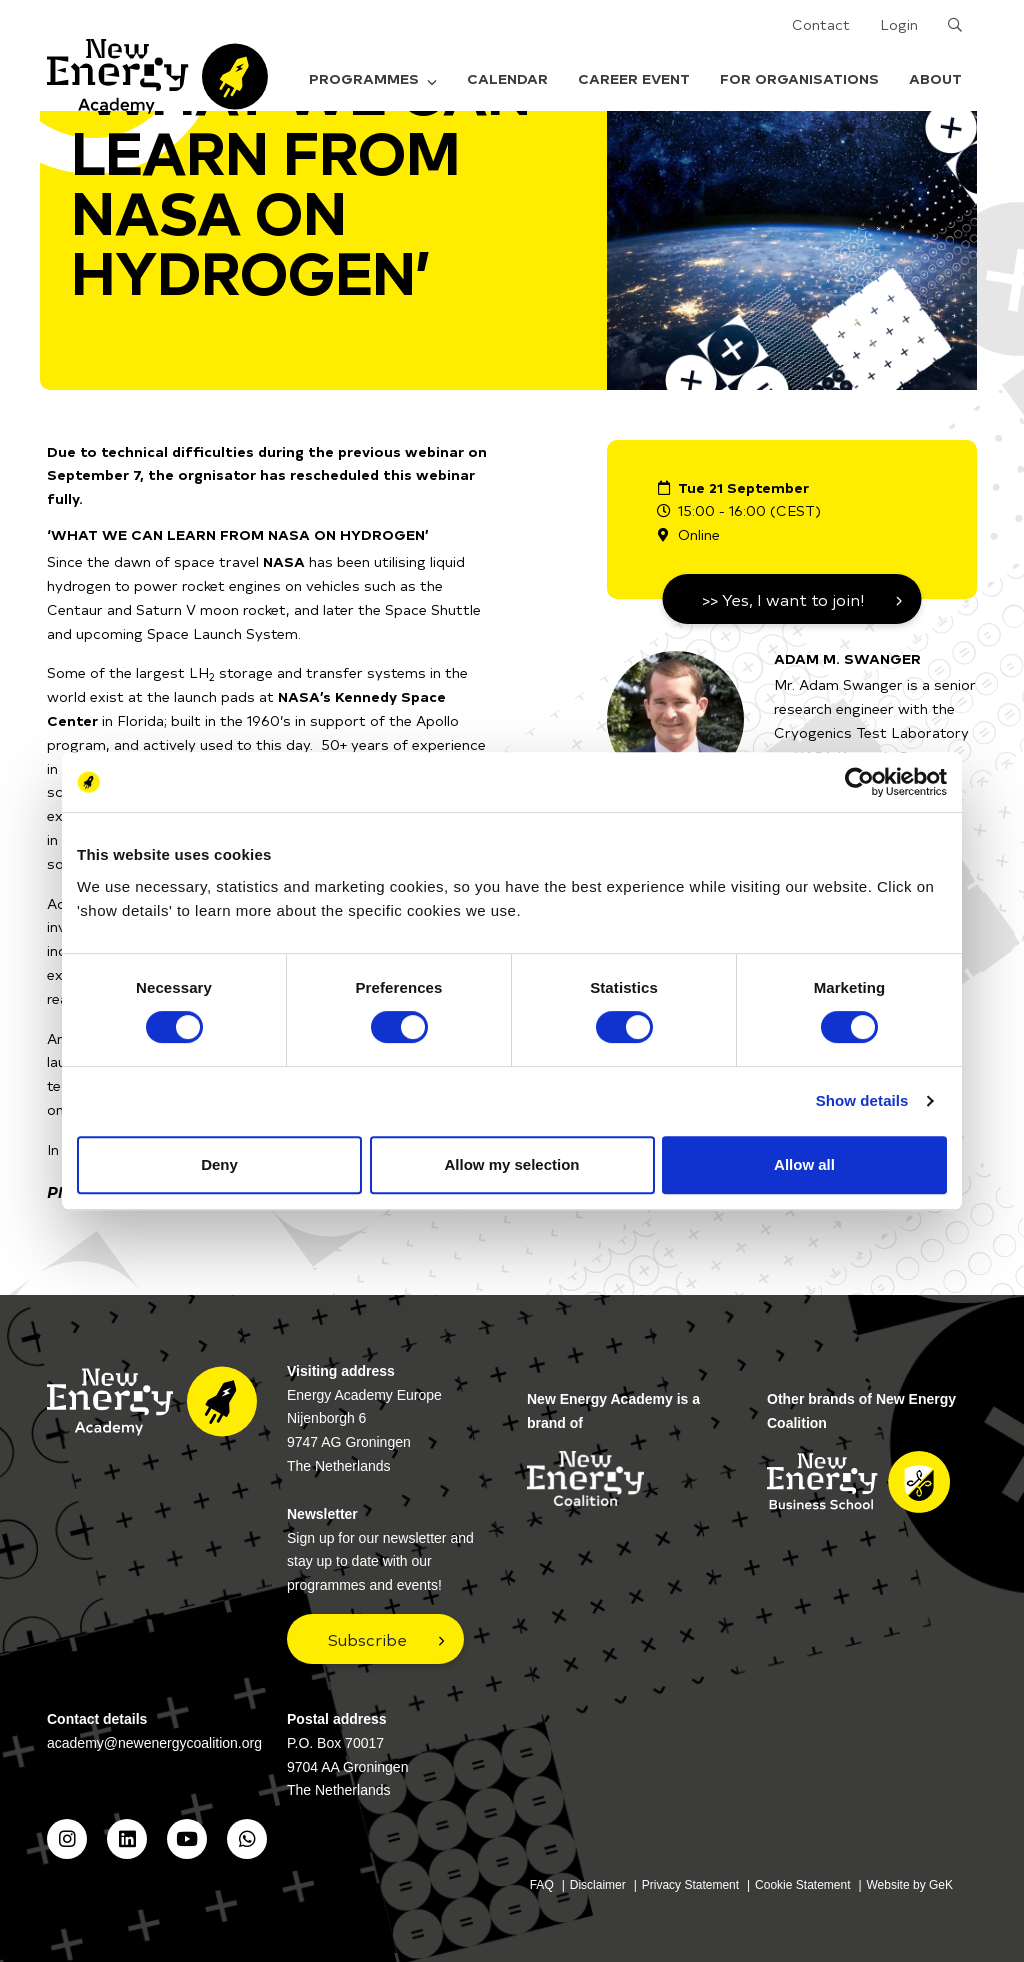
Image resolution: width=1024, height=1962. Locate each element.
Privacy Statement (690, 1885)
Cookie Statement (802, 1885)
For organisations (799, 78)
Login (899, 24)
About (935, 78)
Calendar (507, 78)
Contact (821, 24)
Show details (862, 1100)
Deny (219, 1164)
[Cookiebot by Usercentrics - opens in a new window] (859, 782)
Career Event (634, 78)
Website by (910, 1885)
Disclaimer (598, 1885)
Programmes (373, 78)
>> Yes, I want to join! (783, 599)
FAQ (542, 1885)
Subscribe (367, 1639)
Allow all (804, 1164)
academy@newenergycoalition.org (154, 1743)
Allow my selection (511, 1164)
